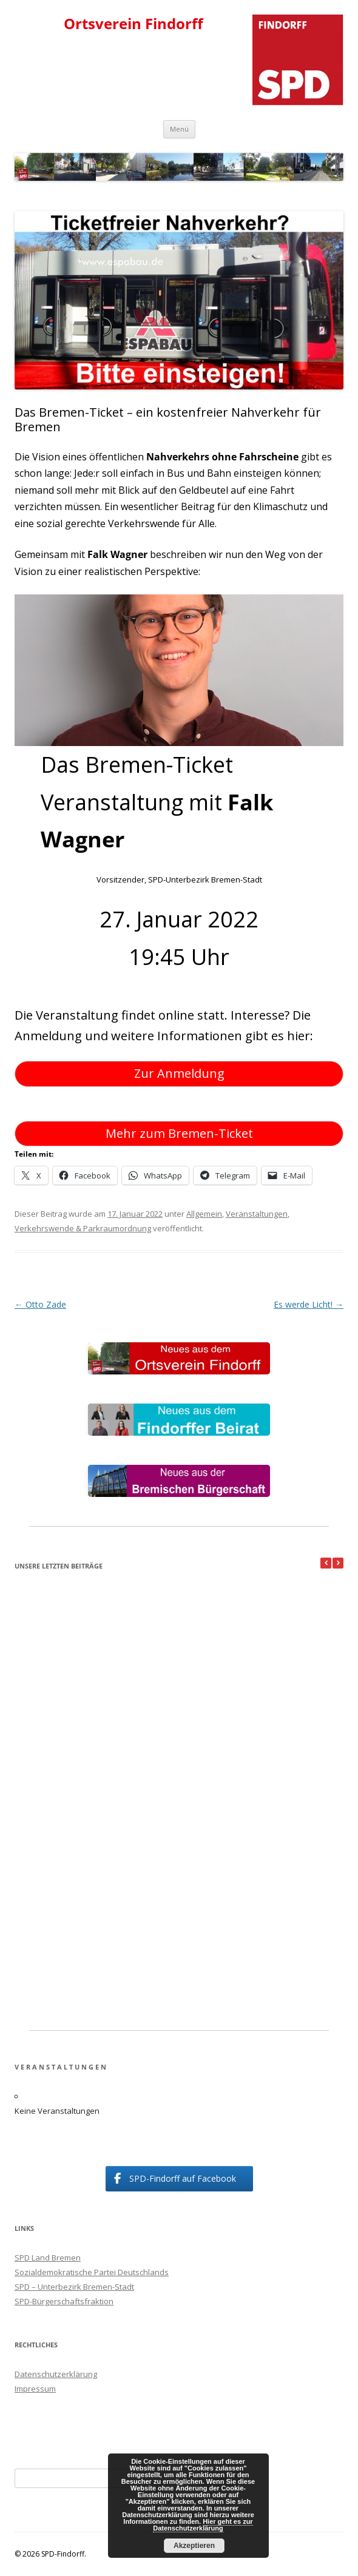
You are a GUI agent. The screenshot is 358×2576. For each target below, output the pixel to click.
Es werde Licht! (308, 1304)
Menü (179, 128)
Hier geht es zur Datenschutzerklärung (202, 2528)
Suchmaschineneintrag (57, 2432)
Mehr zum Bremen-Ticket (179, 1133)
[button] (338, 1563)
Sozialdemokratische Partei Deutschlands (92, 2272)
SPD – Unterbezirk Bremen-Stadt (74, 2286)
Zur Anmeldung (179, 1073)
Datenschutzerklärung (56, 2374)
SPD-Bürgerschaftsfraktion (64, 2301)
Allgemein (204, 1213)
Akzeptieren (194, 2545)
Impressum (35, 2388)
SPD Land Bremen (48, 2257)
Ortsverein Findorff (133, 24)
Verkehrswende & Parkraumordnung (83, 1228)
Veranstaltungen (257, 1213)
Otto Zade (40, 1304)
